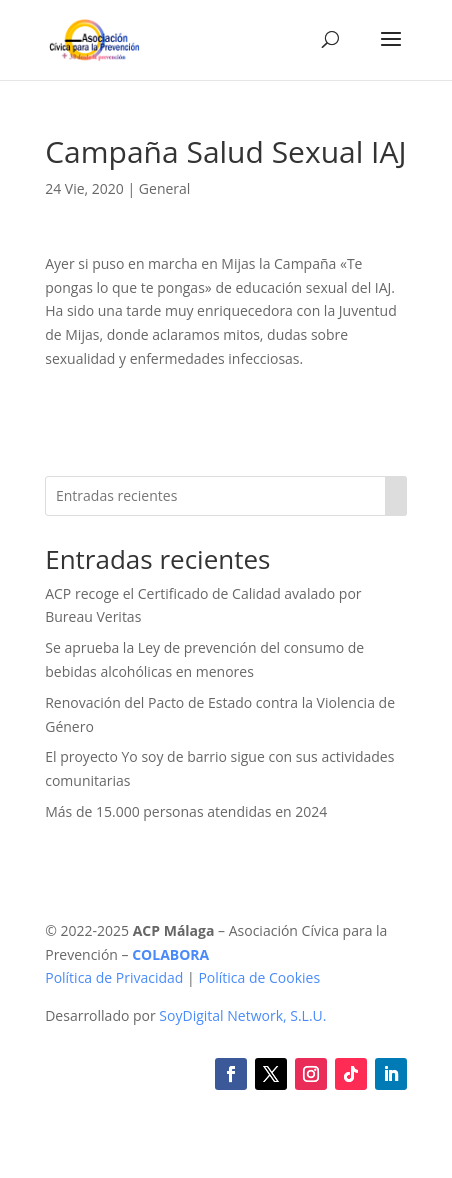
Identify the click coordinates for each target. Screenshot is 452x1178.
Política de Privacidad (114, 977)
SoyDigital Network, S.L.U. (242, 1015)
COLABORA (170, 954)
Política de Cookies (259, 977)
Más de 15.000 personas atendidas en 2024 (186, 811)
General (165, 188)
